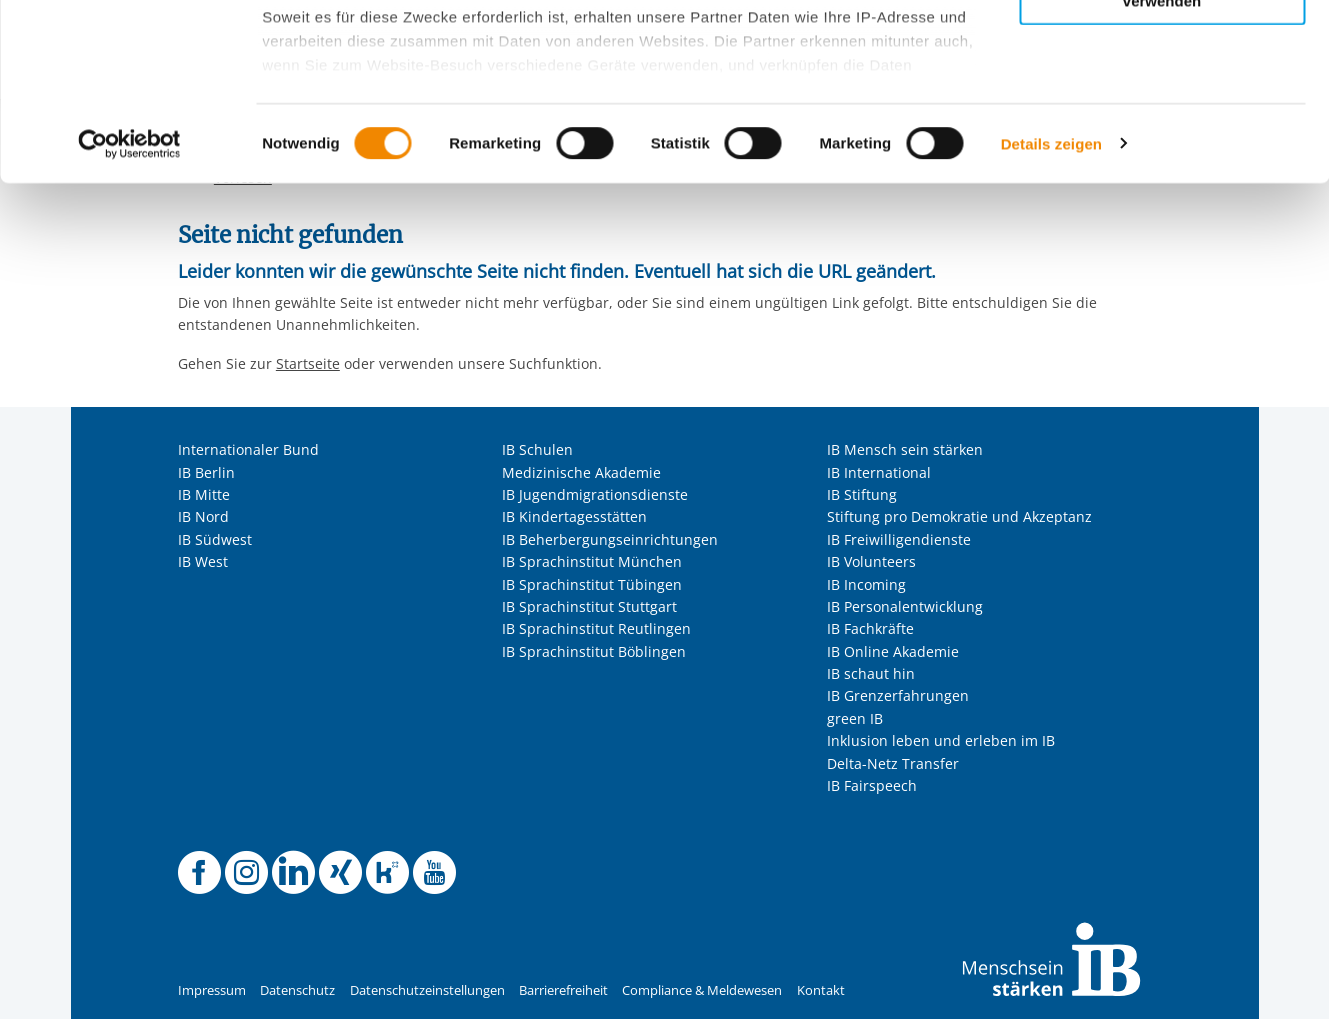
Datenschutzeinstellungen (427, 990)
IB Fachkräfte (870, 628)
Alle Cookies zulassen (1162, 48)
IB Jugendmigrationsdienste (595, 494)
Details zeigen (1051, 319)
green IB (855, 718)
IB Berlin (206, 472)
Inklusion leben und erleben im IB (941, 740)
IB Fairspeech (872, 785)
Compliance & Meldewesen (702, 990)
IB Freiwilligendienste (899, 539)
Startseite (308, 363)
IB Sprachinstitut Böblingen (594, 651)
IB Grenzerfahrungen (898, 695)
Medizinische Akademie (581, 472)
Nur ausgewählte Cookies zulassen (1162, 105)
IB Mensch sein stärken (905, 449)
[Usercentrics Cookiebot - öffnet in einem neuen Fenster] (129, 320)
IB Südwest (215, 539)
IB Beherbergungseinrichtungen (610, 539)
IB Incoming (866, 584)
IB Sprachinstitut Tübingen (592, 584)
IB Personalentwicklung (905, 606)
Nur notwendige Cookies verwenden (1162, 169)
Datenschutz (297, 990)
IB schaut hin (871, 673)
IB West (203, 561)
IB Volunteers (871, 561)
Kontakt (821, 990)
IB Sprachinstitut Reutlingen (596, 628)
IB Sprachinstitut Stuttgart (589, 606)
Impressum (212, 990)
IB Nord (203, 516)
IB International (879, 472)
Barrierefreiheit (563, 990)
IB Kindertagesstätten (574, 516)
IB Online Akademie (893, 651)
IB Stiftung (862, 494)
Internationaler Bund (248, 449)
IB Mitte (204, 494)
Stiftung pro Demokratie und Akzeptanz (959, 516)
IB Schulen (537, 449)
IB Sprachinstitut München (592, 561)
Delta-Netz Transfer (893, 763)
